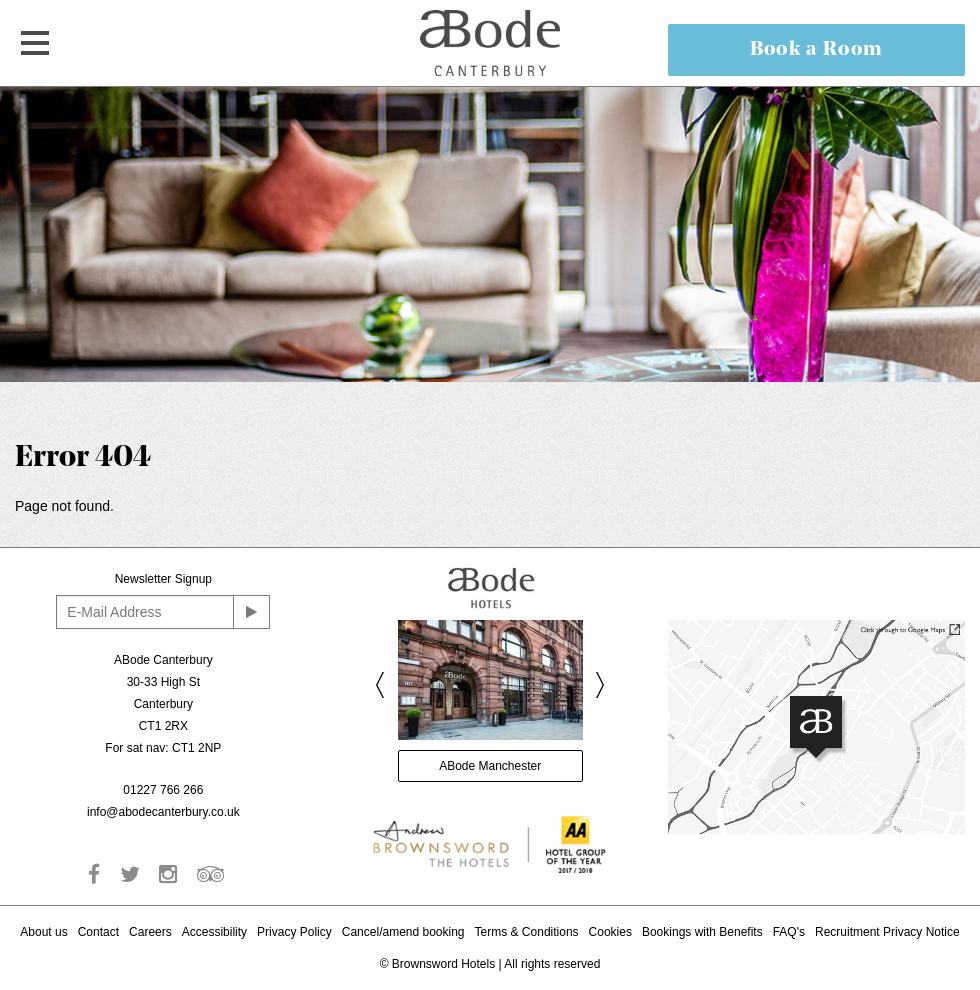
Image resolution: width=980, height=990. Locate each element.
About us (43, 932)
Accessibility (214, 932)
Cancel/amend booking (403, 932)
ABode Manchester (490, 766)
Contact (98, 932)
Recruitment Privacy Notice (887, 932)
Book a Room (817, 50)
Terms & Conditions (527, 932)
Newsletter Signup (163, 579)
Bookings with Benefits (702, 932)
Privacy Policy (294, 932)
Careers (150, 932)
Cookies (610, 932)
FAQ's (789, 932)
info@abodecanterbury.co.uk (163, 812)
